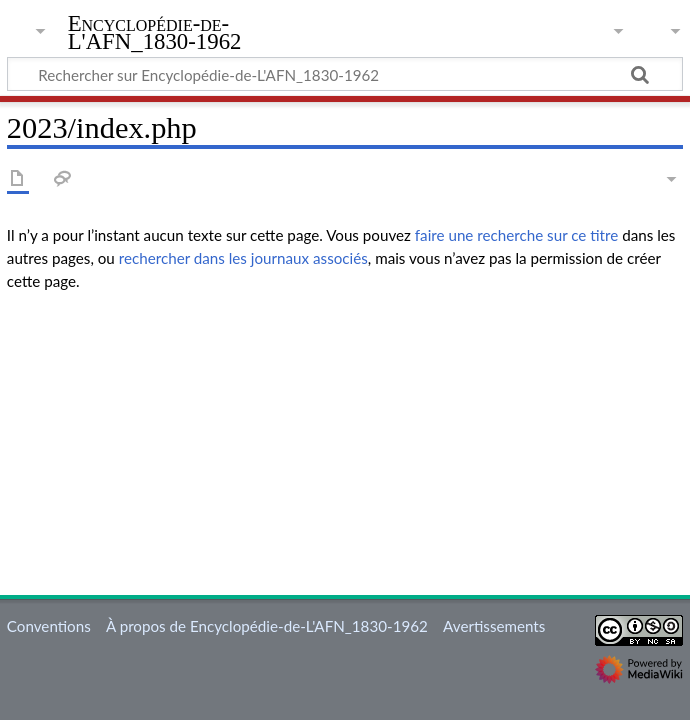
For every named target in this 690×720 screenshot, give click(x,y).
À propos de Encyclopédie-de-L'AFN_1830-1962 (267, 626)
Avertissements (494, 626)
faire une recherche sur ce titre (516, 235)
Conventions (49, 626)
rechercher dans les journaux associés (243, 258)
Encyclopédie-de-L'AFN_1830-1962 (155, 33)
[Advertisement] (345, 448)
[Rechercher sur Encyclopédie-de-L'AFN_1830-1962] (345, 74)
